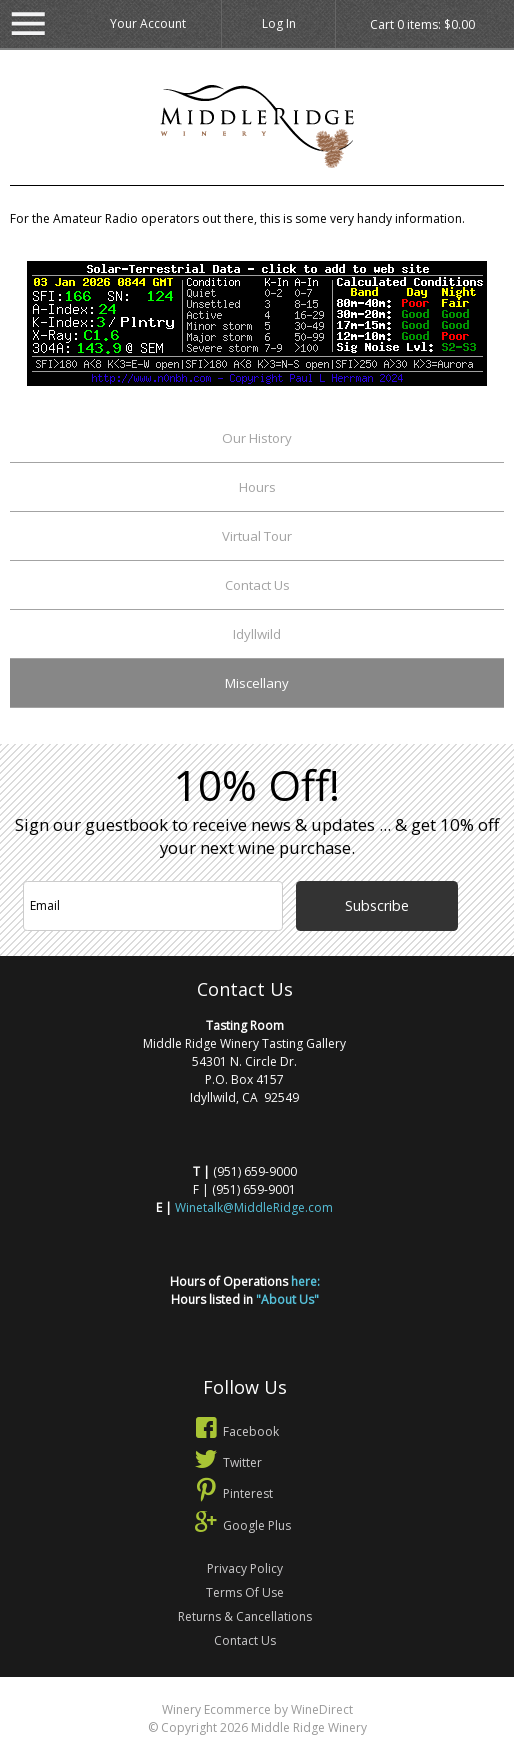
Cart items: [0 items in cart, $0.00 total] (422, 25)
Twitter (226, 1462)
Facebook (235, 1431)
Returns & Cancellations (245, 1616)
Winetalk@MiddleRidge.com (254, 1207)
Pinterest (232, 1493)
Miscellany (257, 683)
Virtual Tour (257, 536)
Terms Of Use (245, 1592)
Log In (279, 23)
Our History (257, 438)
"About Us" (287, 1299)
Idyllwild (257, 634)
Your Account (148, 23)
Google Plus (241, 1525)
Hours (257, 487)
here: (305, 1281)
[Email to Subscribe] (153, 906)
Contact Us (257, 585)
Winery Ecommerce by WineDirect (257, 1709)
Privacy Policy (245, 1568)
